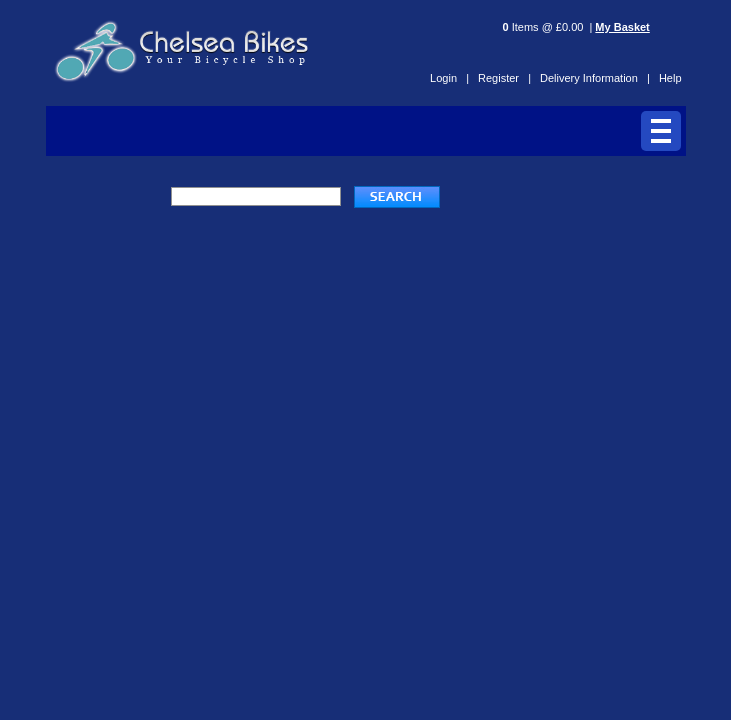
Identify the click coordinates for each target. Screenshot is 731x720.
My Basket (622, 27)
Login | (449, 78)
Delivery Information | (595, 78)
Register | (504, 78)
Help (670, 78)
